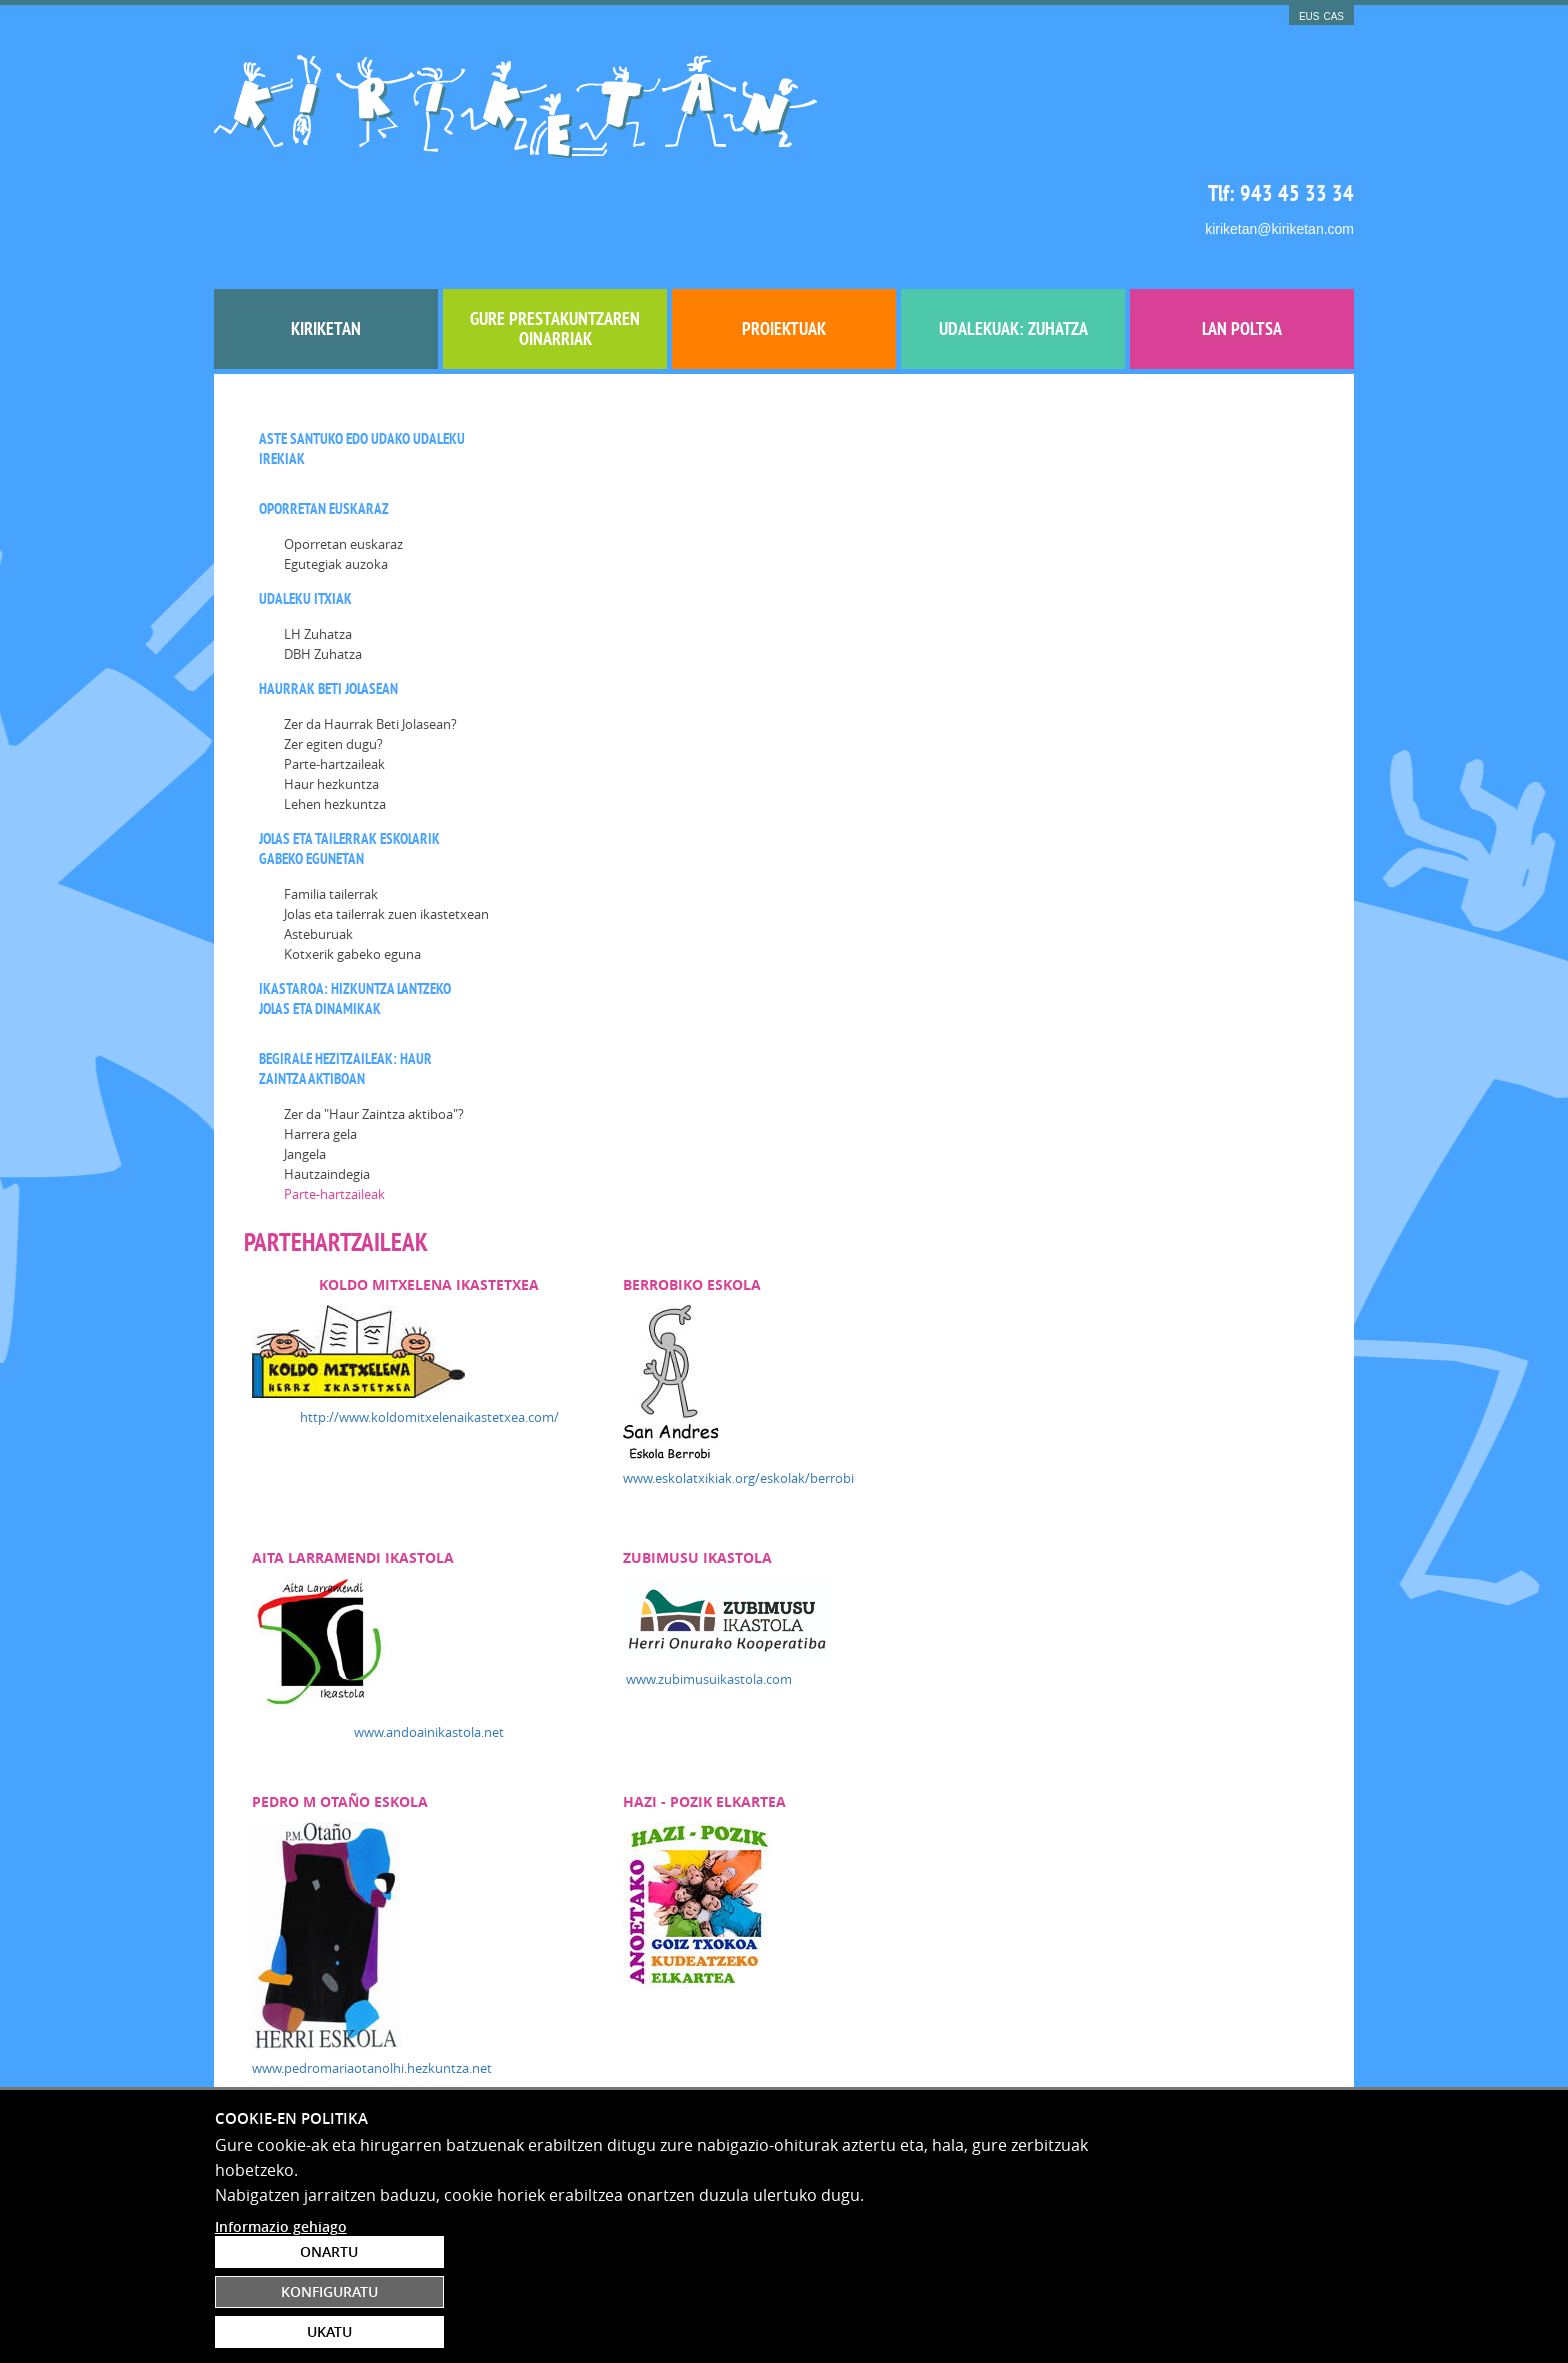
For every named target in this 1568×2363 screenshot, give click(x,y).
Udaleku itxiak (305, 507)
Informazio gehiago (281, 2338)
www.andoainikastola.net (706, 846)
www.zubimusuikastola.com (984, 793)
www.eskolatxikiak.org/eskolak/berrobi (1013, 592)
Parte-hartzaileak (334, 673)
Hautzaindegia (327, 1083)
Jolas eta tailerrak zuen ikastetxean (386, 823)
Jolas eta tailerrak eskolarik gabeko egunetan (349, 757)
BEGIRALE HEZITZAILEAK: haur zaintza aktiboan (345, 977)
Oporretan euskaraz (324, 417)
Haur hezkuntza (331, 693)
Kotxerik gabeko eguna (352, 863)
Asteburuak (318, 843)
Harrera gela (320, 1043)
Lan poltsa (1242, 237)
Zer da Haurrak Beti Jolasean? (370, 633)
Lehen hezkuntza (335, 713)
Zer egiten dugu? (333, 653)
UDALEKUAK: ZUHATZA (1013, 237)
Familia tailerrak (331, 803)
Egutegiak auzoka (336, 473)
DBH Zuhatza (323, 563)
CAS (1333, 16)
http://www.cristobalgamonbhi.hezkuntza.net (1033, 1660)
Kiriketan (326, 237)
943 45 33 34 (1297, 90)
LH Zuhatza (318, 543)
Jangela (305, 1063)
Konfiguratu (1237, 2283)
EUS (1309, 16)
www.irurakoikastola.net (602, 1632)
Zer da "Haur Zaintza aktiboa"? (374, 1023)
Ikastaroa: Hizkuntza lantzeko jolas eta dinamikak (355, 907)
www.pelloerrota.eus (591, 1359)
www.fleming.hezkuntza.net (612, 1914)
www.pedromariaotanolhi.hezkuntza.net (650, 1182)
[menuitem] (326, 238)
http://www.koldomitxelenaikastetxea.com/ (705, 531)
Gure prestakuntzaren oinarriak (555, 237)
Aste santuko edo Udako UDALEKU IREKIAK (362, 357)
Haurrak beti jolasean (328, 597)
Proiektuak (784, 237)
